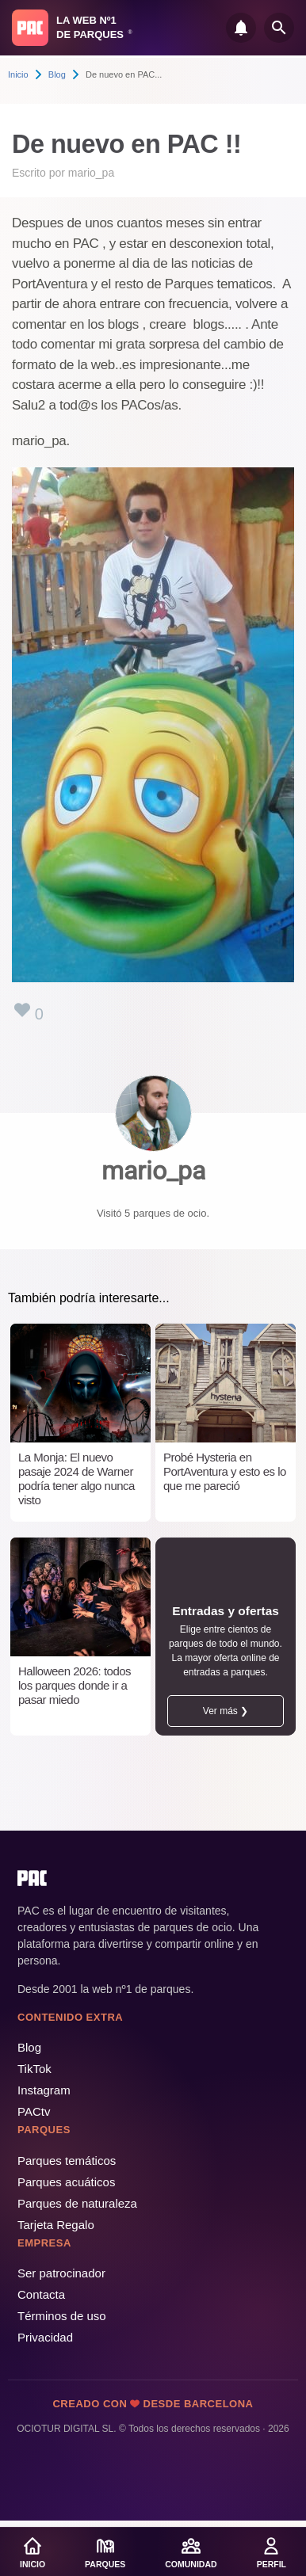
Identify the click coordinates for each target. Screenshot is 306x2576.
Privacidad (45, 2337)
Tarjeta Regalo (55, 2224)
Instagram (44, 2090)
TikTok (34, 2068)
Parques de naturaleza (77, 2203)
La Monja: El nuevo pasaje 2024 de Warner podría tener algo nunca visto (76, 1478)
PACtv (33, 2111)
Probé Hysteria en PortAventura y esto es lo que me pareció (224, 1471)
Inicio (18, 74)
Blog (57, 74)
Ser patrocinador (61, 2273)
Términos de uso (61, 2316)
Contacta (41, 2294)
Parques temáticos (66, 2160)
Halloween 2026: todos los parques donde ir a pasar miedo (74, 1685)
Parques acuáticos (66, 2182)
